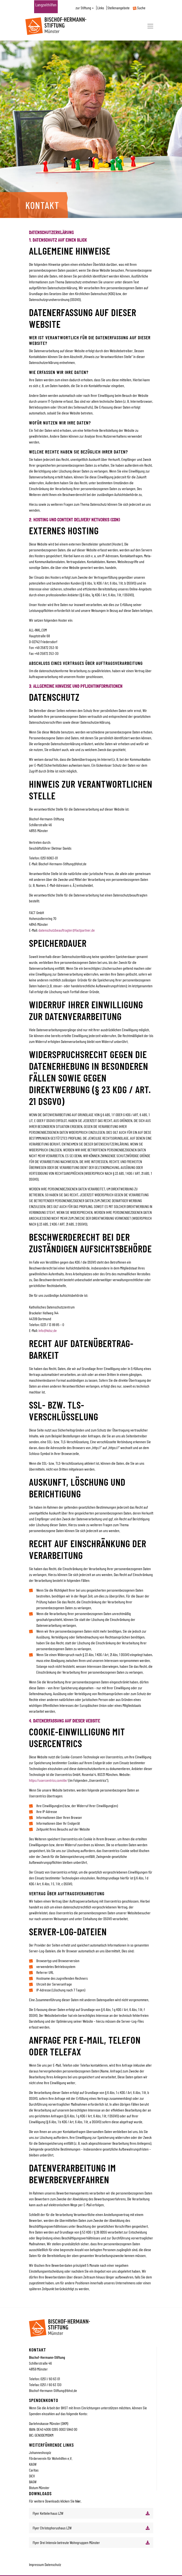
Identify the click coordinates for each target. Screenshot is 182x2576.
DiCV (32, 2475)
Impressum (37, 2564)
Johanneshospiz (40, 2452)
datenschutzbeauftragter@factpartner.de (66, 930)
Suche (139, 8)
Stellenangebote (118, 8)
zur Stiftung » (85, 8)
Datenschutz (53, 2564)
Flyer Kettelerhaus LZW (48, 2513)
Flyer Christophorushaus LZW (52, 2527)
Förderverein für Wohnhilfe (47, 2458)
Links (100, 8)
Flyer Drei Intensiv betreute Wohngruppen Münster (66, 2542)
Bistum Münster (39, 2487)
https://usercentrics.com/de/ (48, 1780)
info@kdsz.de (47, 1330)
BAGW (33, 2481)
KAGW (33, 2464)
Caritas (33, 2470)
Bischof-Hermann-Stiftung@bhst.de (53, 2390)
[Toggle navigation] (150, 26)
